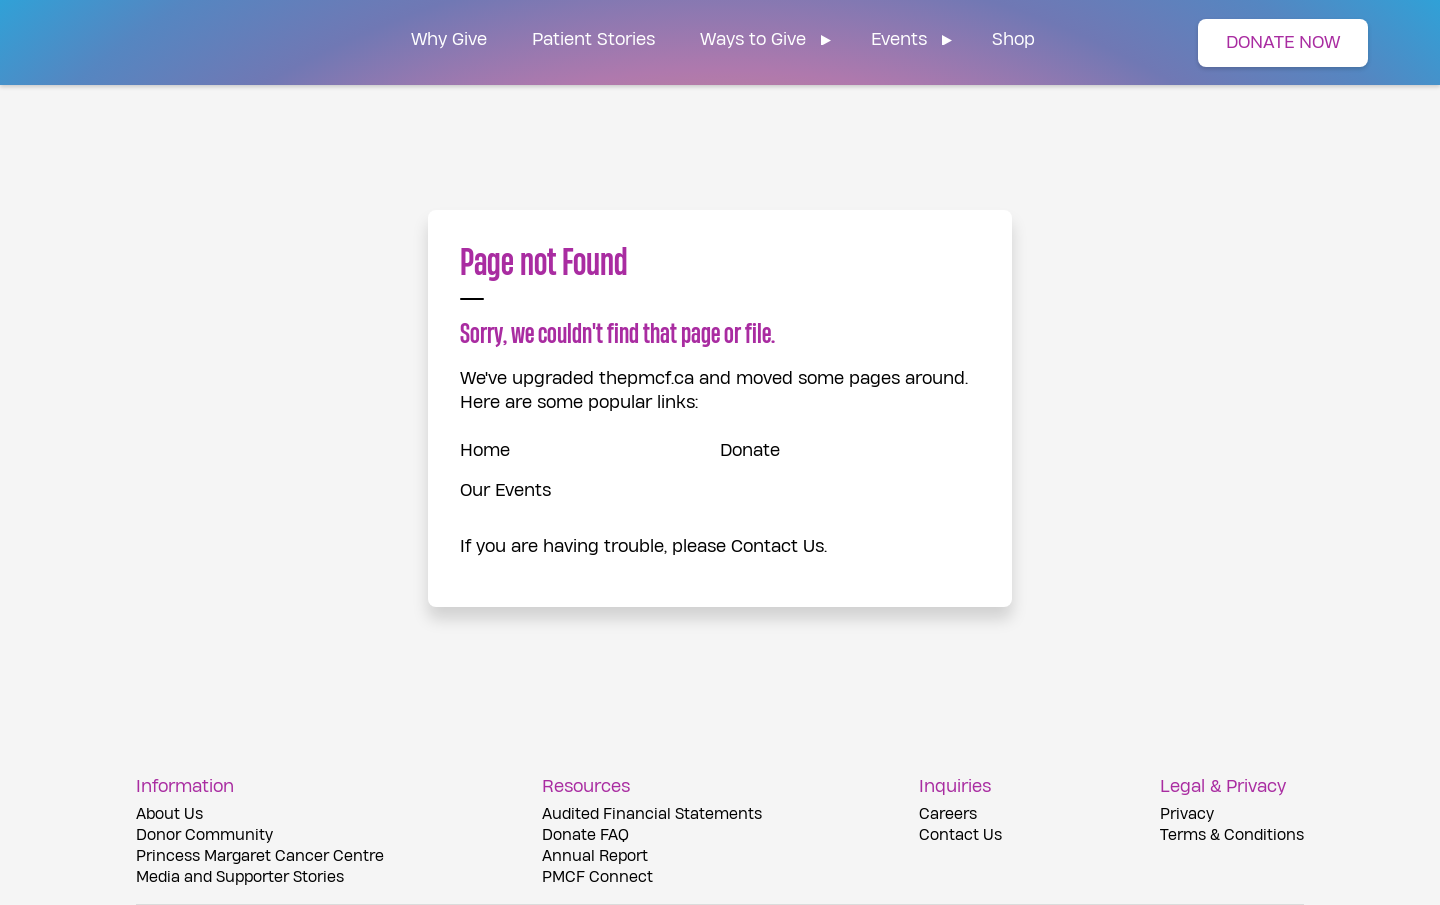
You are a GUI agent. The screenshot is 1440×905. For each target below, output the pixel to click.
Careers (948, 814)
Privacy (1187, 814)
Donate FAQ (585, 835)
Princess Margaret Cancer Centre (260, 856)
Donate (750, 450)
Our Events (505, 490)
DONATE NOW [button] (1283, 42)
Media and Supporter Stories (240, 877)
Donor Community (204, 835)
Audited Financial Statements (652, 814)
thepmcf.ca (646, 378)
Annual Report (595, 856)
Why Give (449, 39)
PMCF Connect (597, 877)
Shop (1013, 39)
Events (899, 39)
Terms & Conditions (1232, 835)
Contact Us (777, 546)
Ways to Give (753, 39)
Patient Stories (593, 39)
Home (485, 450)
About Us (169, 814)
